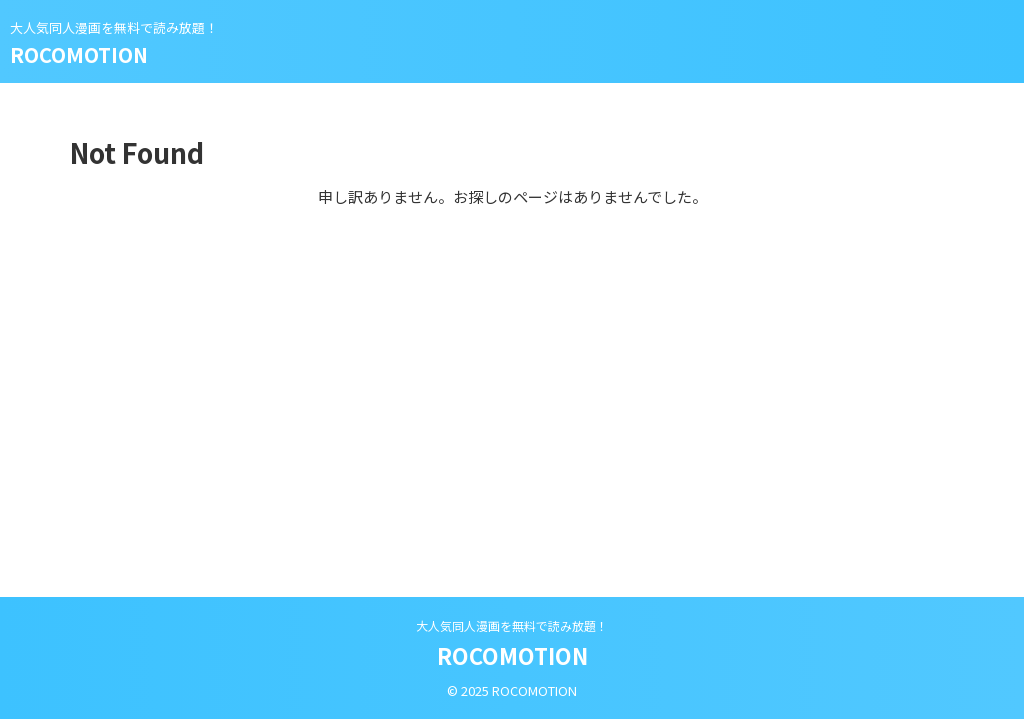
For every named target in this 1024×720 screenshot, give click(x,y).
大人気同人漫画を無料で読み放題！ (512, 625)
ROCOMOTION (79, 54)
